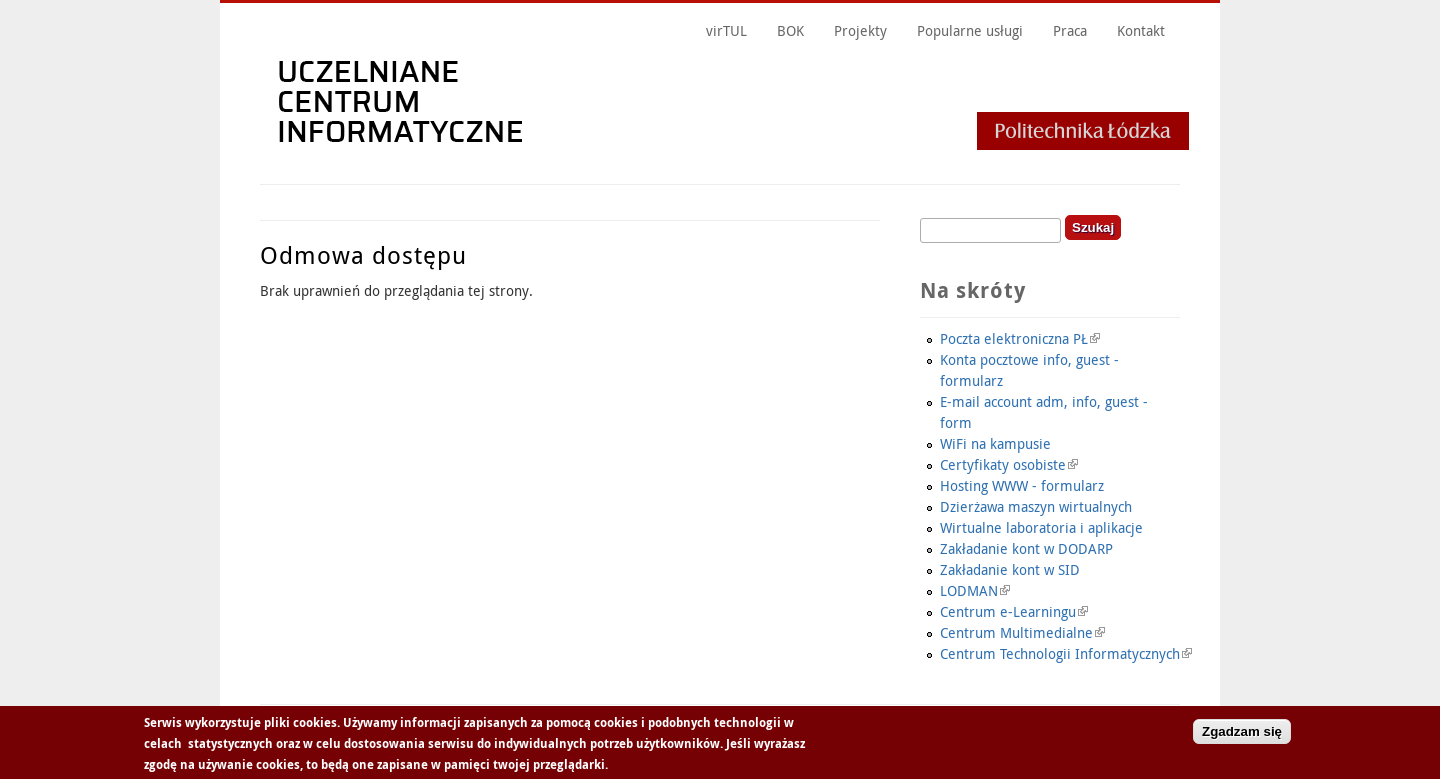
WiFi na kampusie (995, 443)
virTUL (726, 30)
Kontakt (1141, 30)
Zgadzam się (1242, 733)
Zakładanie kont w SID (1010, 569)
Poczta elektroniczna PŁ (1020, 338)
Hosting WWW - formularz (1022, 485)
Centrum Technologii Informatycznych (1066, 653)
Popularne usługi (970, 30)
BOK (790, 30)
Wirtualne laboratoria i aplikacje (1041, 527)
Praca (1070, 30)
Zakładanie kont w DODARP (1026, 548)
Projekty (860, 30)
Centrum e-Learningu (1014, 611)
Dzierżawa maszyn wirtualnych (1036, 506)
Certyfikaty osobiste (1009, 464)
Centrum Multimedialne (1022, 632)
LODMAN (975, 590)
